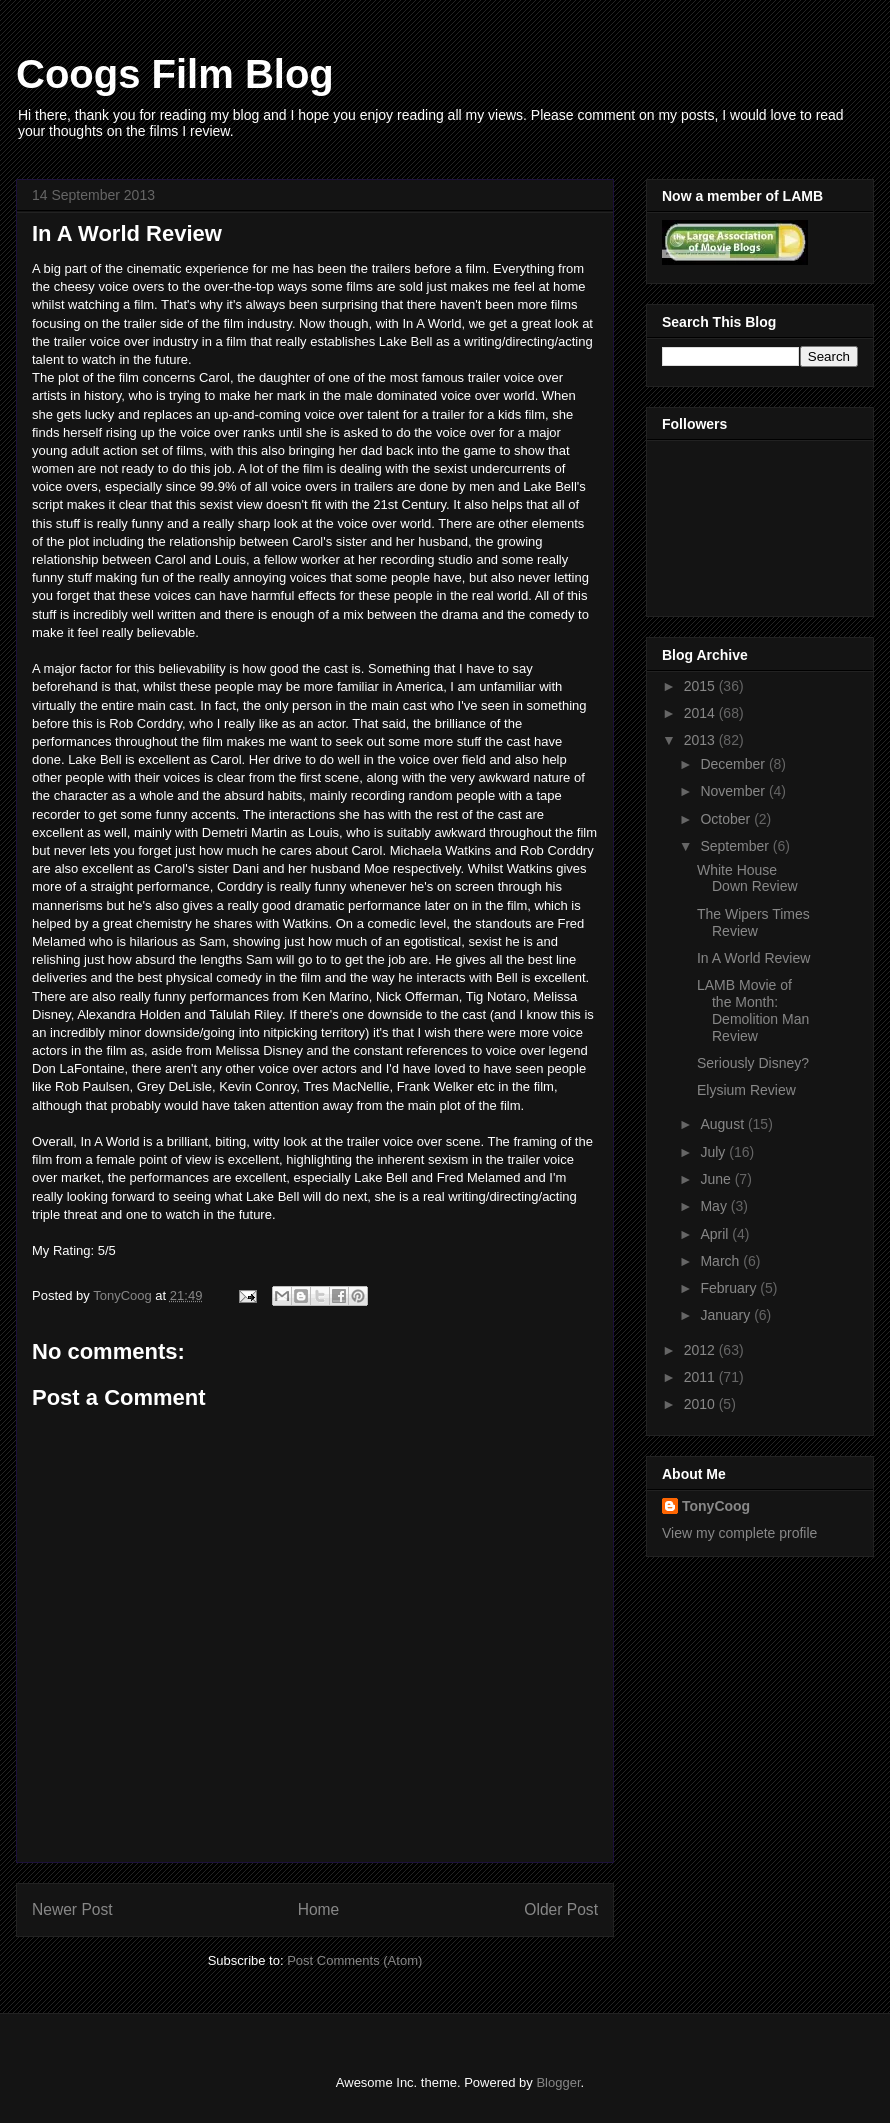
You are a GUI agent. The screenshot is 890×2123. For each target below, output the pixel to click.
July (714, 1152)
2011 (701, 1377)
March (721, 1261)
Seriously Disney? (753, 1063)
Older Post (561, 1909)
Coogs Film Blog (175, 74)
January (727, 1315)
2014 (701, 713)
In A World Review (753, 958)
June (717, 1179)
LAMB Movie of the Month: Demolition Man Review (753, 1010)
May (715, 1206)
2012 (701, 1350)
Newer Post (72, 1909)
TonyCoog (124, 1295)
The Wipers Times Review (753, 922)
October (727, 819)
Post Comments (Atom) (354, 1960)
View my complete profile (739, 1533)
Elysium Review (746, 1090)
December (734, 764)
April (716, 1234)
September (736, 846)
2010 (701, 1404)
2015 (701, 686)
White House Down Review (747, 878)
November (734, 791)
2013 (701, 740)
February (730, 1288)
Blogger (558, 2082)
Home (319, 1909)
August (723, 1124)
